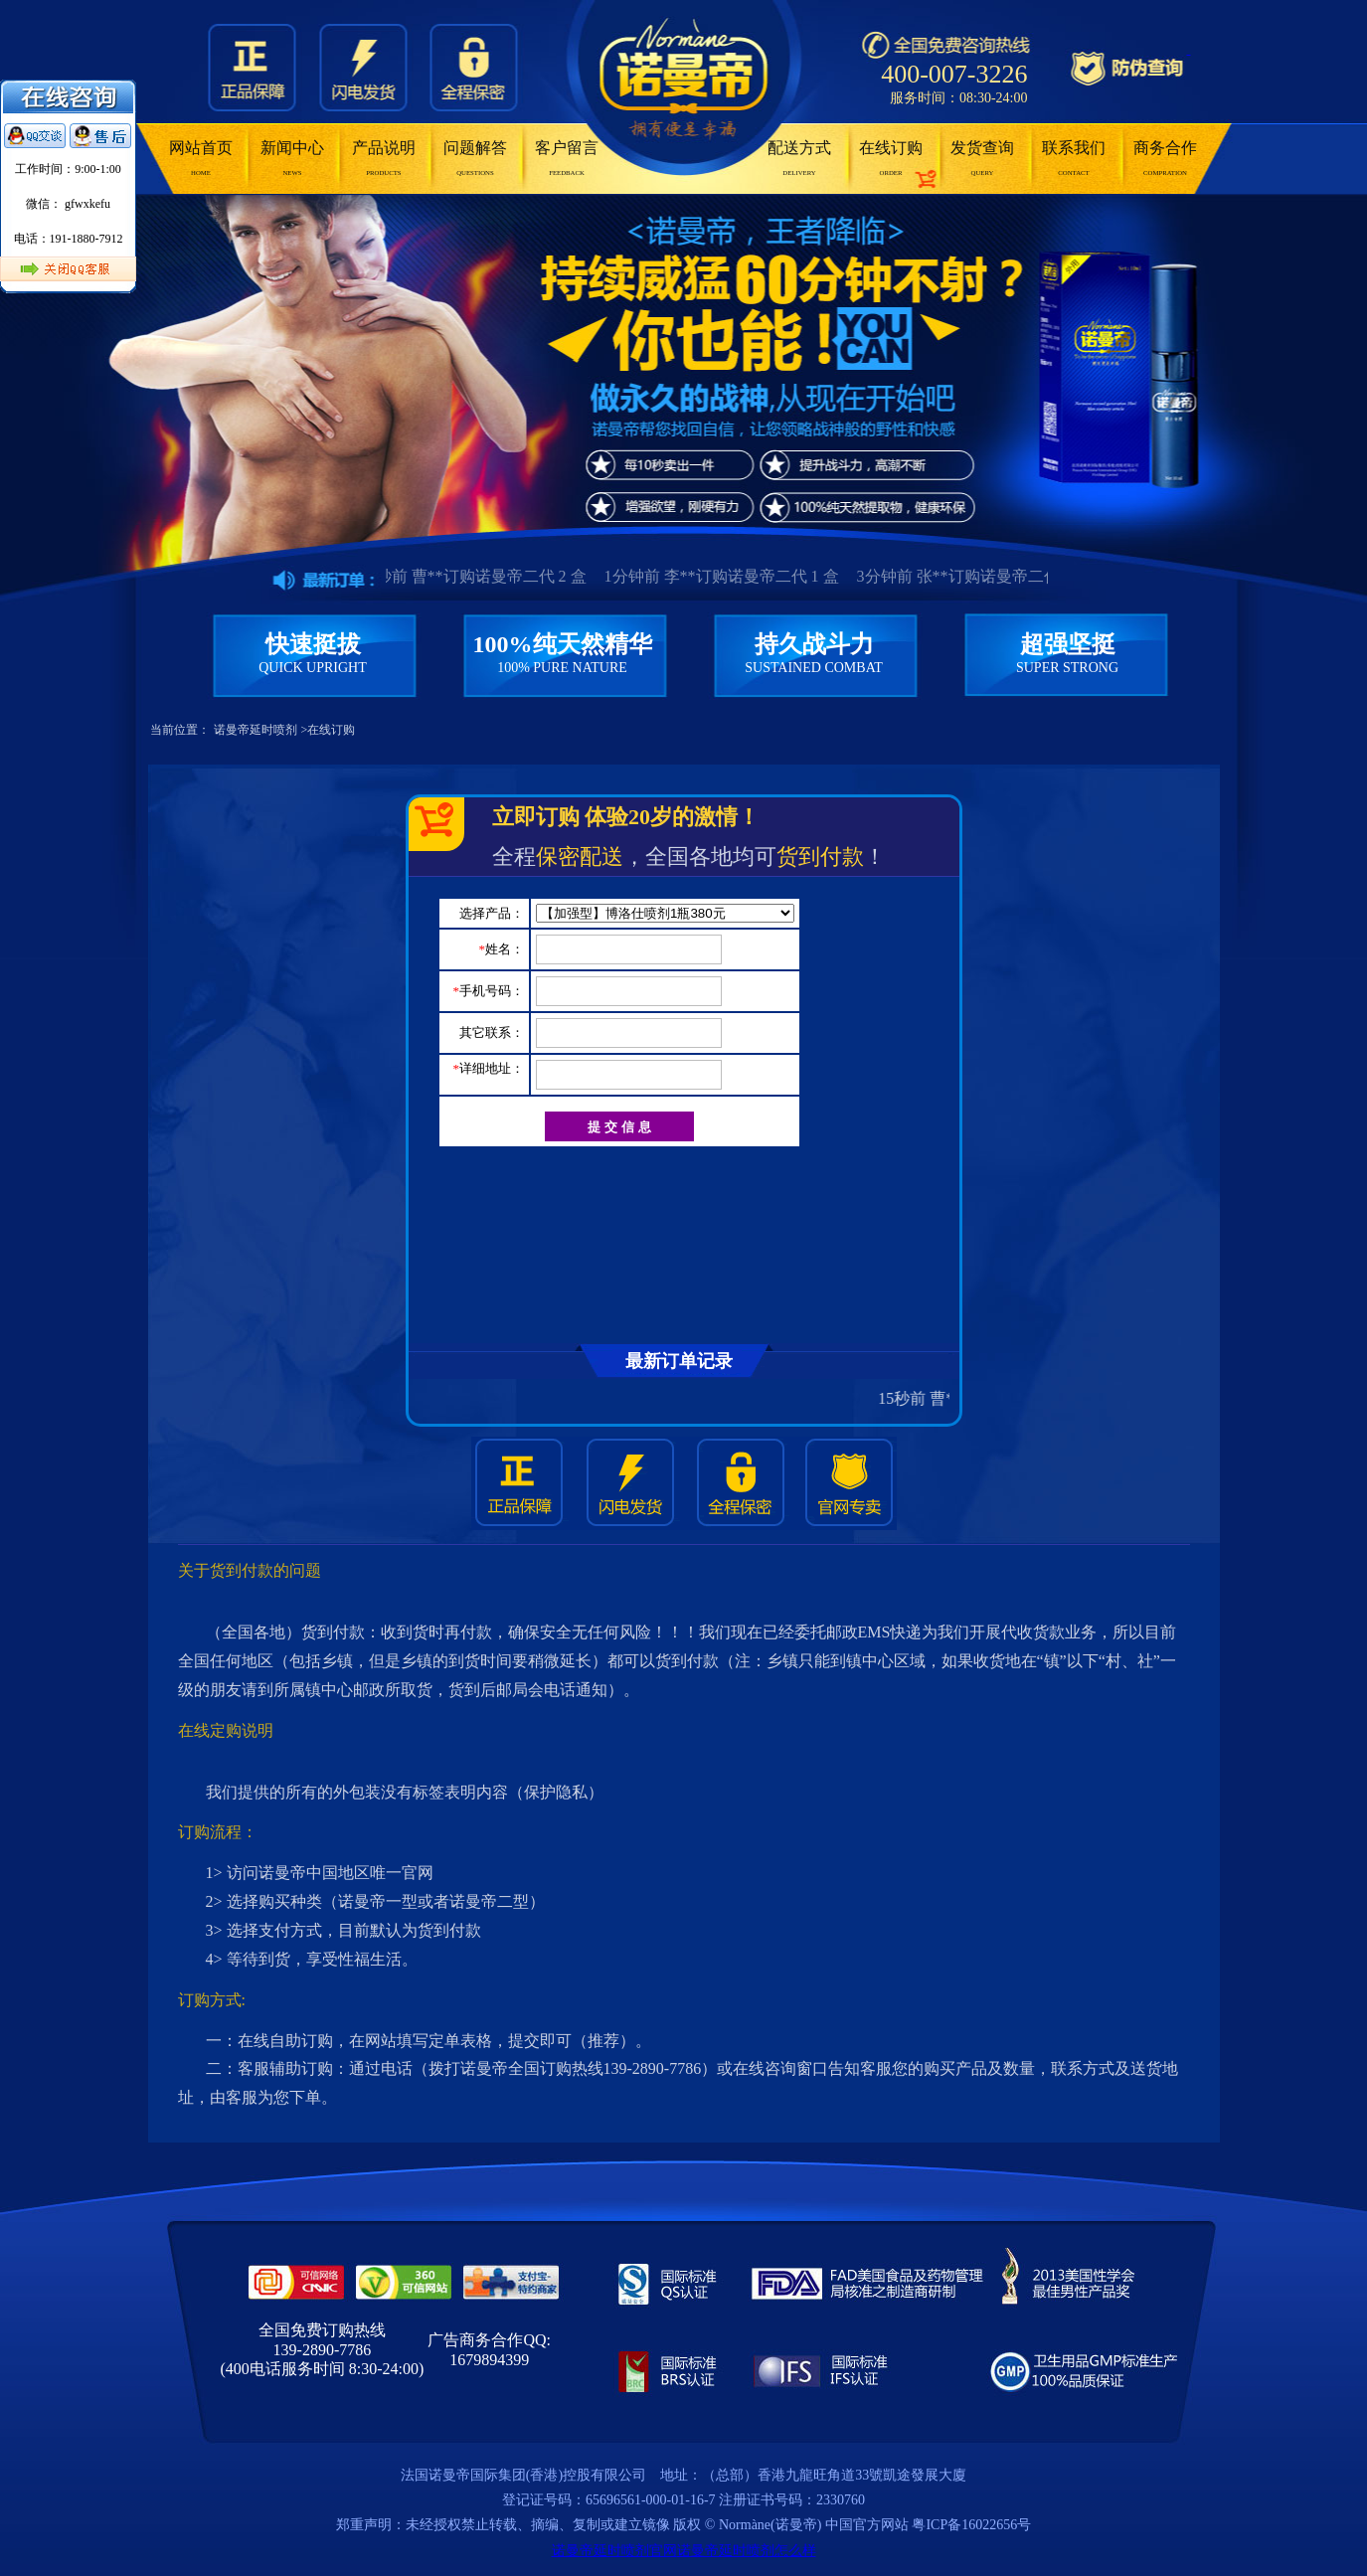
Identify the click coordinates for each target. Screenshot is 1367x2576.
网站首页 (201, 158)
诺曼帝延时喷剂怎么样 (746, 2550)
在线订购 (891, 158)
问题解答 (475, 158)
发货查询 (982, 158)
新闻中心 (292, 158)
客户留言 (566, 158)
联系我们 (1074, 158)
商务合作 (1165, 158)
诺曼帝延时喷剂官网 (614, 2550)
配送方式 (799, 158)
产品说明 (384, 158)
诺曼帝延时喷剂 (255, 730)
